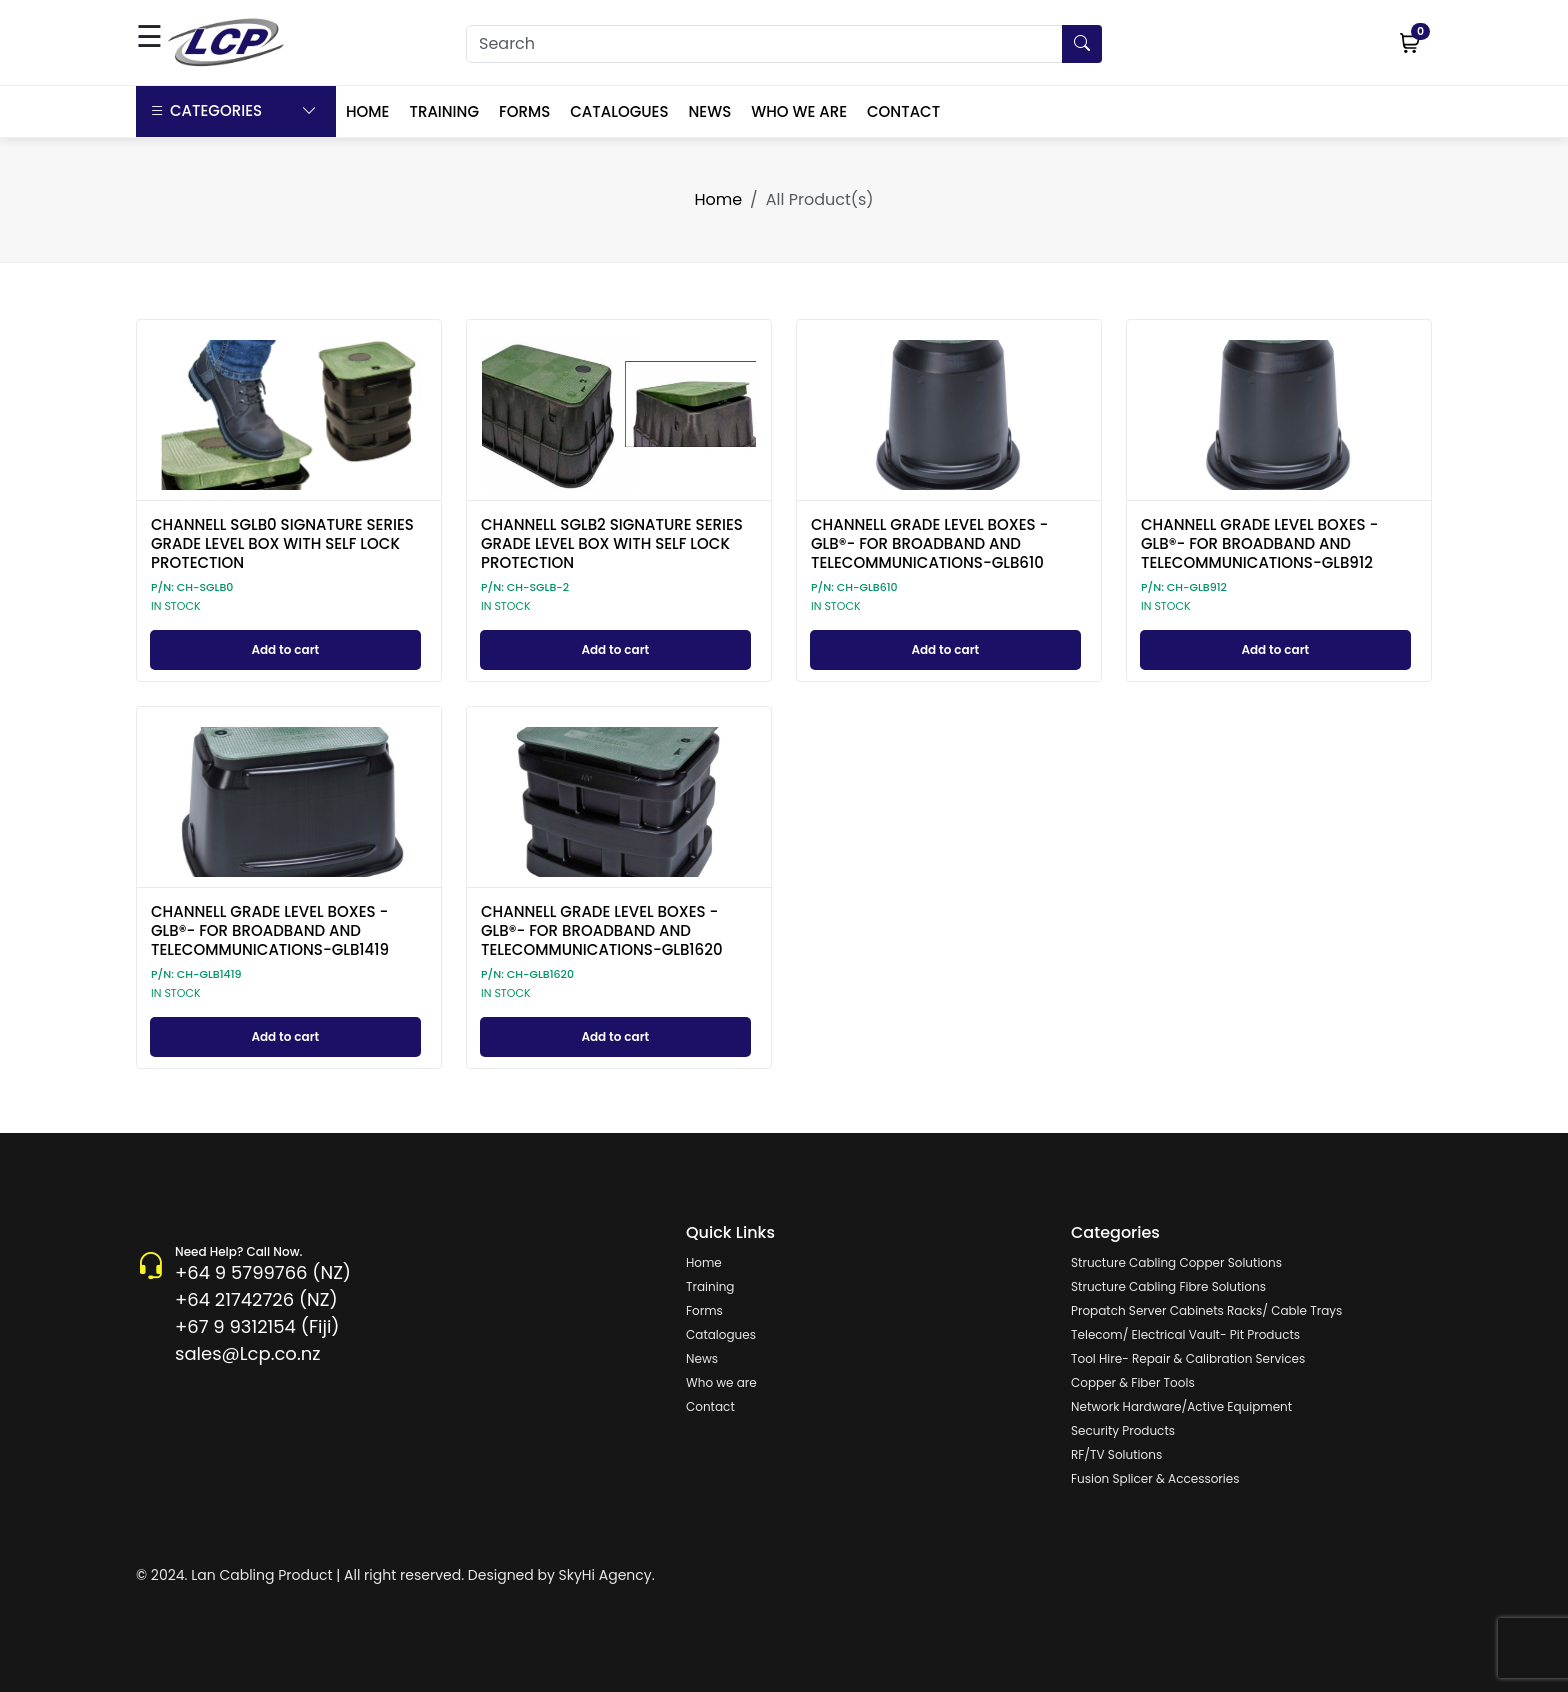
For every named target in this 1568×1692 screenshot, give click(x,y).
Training (710, 1286)
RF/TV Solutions (1116, 1454)
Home (718, 199)
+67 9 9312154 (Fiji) (257, 1326)
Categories (233, 111)
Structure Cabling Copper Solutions (1176, 1262)
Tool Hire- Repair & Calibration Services (1188, 1358)
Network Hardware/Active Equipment (1181, 1406)
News (702, 1358)
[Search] (784, 44)
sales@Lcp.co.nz (247, 1353)
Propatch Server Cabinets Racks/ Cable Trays (1206, 1310)
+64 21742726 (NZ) (256, 1299)
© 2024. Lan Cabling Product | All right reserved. (300, 1575)
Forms (704, 1310)
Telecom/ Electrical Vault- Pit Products (1185, 1334)
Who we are (721, 1382)
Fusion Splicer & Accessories (1155, 1478)
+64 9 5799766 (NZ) (263, 1272)
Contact (710, 1406)
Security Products (1123, 1430)
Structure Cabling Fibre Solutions (1168, 1286)
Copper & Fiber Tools (1133, 1382)
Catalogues (721, 1334)
